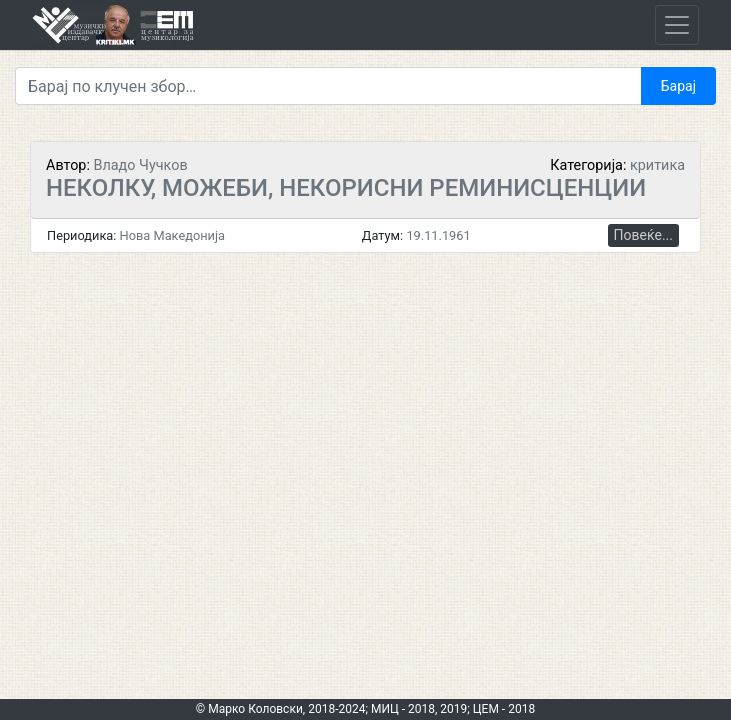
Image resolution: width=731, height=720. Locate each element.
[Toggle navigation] (677, 25)
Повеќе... (643, 235)
